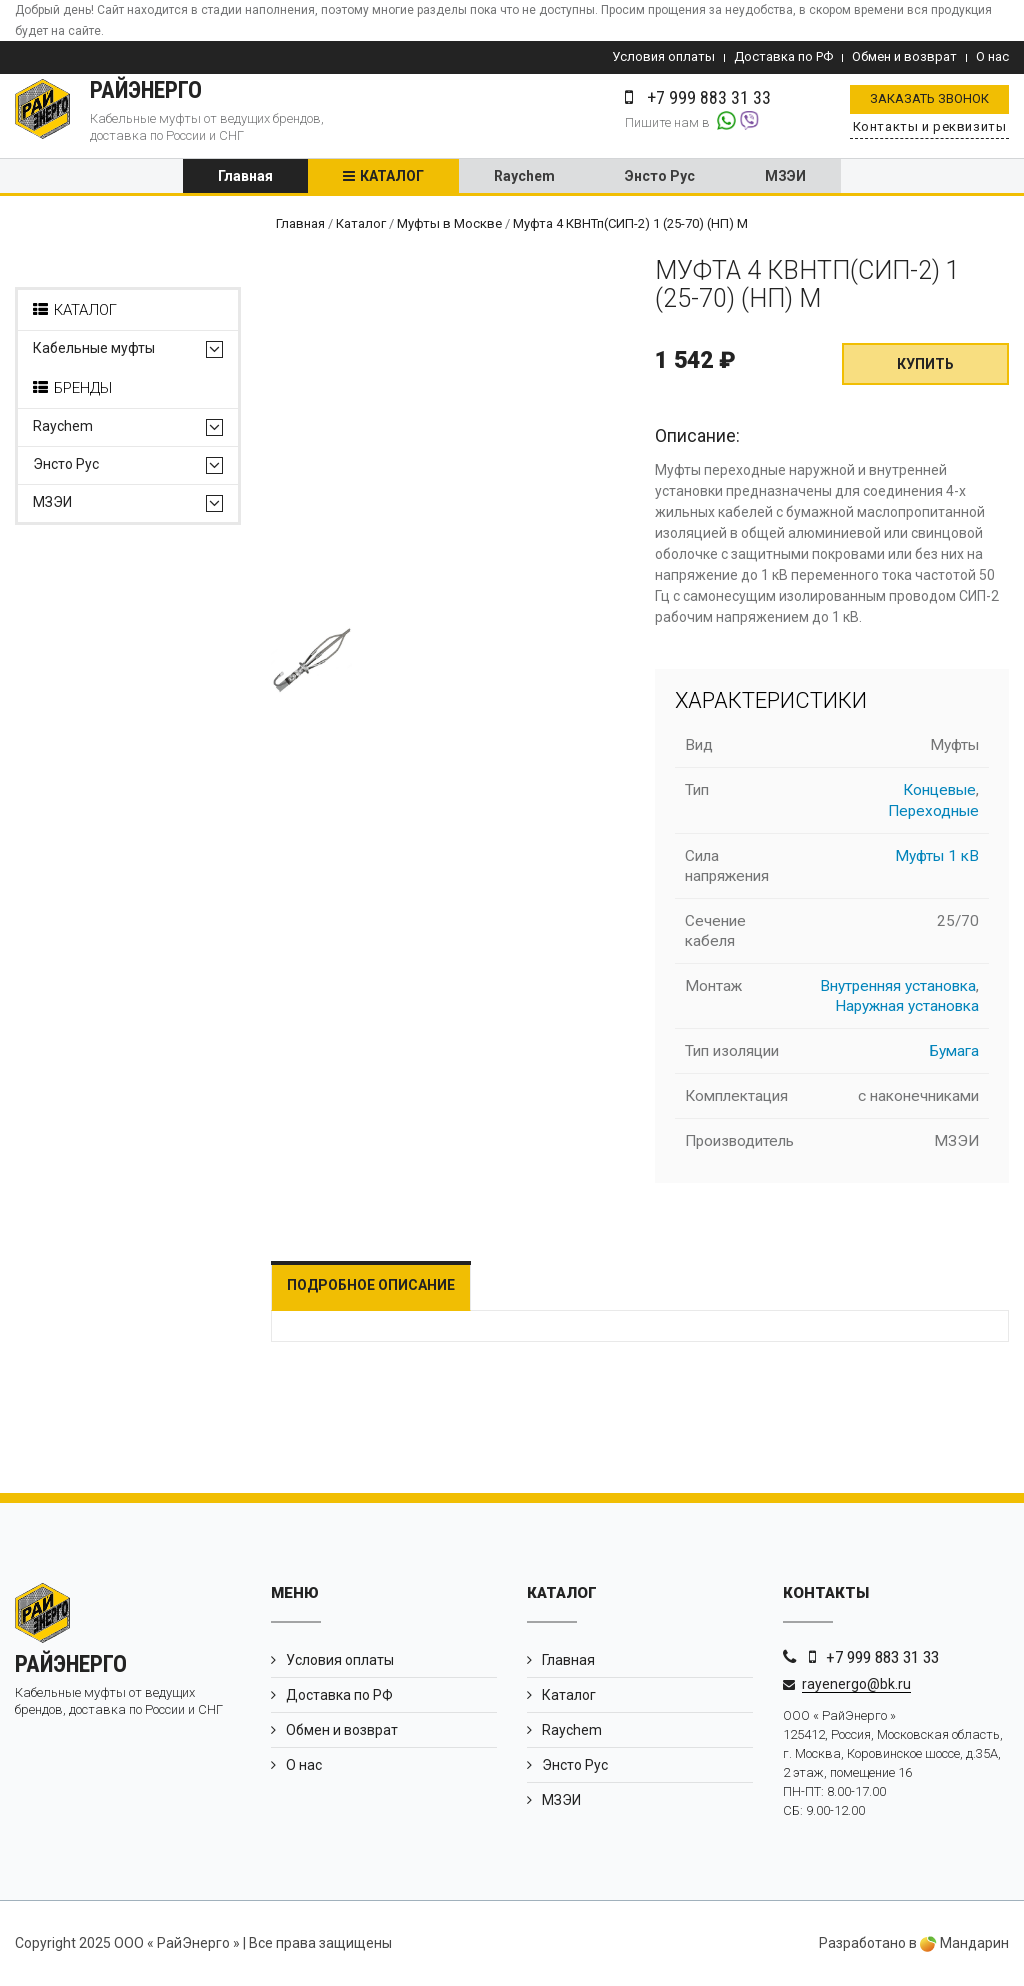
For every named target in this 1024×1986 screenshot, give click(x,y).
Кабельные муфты (94, 350)
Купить (925, 366)
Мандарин (964, 1944)
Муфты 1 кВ (937, 857)
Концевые (939, 792)
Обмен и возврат (904, 56)
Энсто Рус (660, 177)
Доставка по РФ (783, 56)
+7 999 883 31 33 (882, 1658)
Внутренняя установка (898, 987)
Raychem (524, 177)
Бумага (954, 1052)
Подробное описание (371, 1286)
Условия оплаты (663, 56)
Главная (245, 177)
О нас (992, 56)
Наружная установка (907, 1007)
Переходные (933, 812)
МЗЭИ (785, 177)
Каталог (392, 177)
